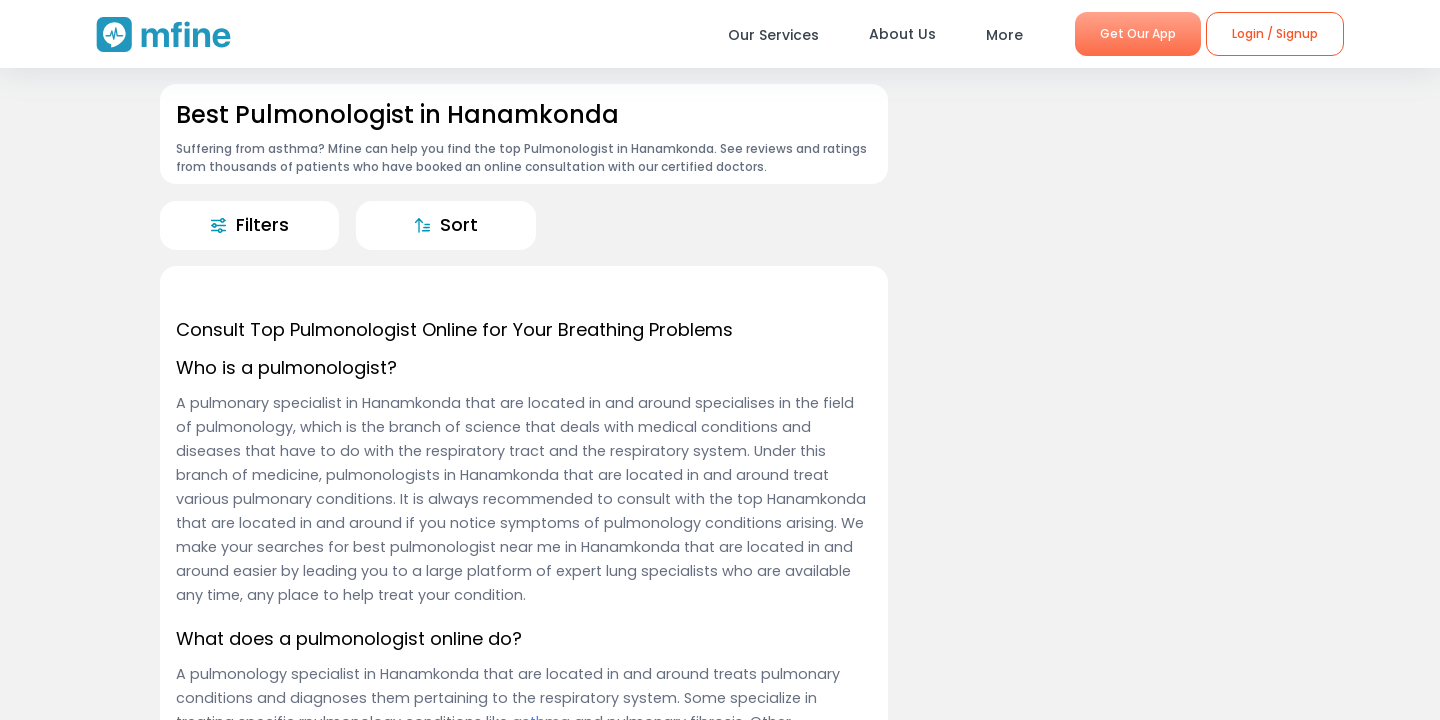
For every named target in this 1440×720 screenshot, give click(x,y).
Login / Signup (1275, 33)
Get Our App (1138, 33)
